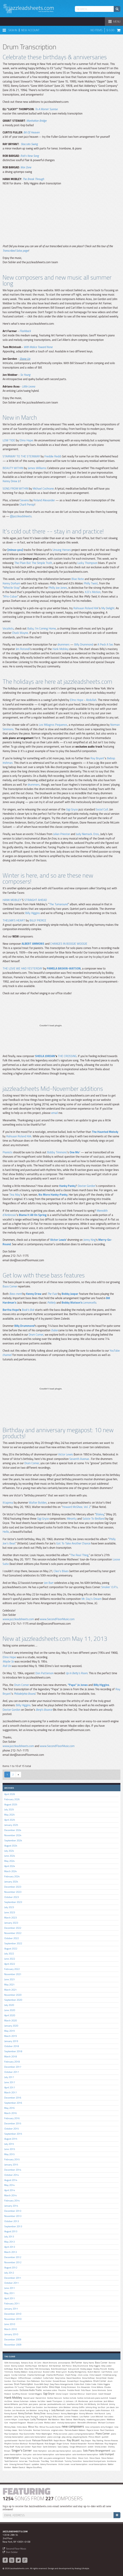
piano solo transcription (35, 2436)
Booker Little (49, 2371)
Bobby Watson (21, 2371)
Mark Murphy (79, 2419)
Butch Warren (94, 2371)
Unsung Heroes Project (19, 2464)
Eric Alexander (83, 2387)
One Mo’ (75, 1152)
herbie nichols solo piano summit (92, 2398)
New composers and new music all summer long (57, 280)
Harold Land (28, 2398)
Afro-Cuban (10, 596)
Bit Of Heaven (31, 132)
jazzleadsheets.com (56, 2404)
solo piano (77, 2450)
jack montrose (95, 2401)
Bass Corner (10, 1286)
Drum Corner (36, 1334)
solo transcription (63, 2454)
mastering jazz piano (96, 2419)
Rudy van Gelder (23, 2446)
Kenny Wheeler (86, 2413)
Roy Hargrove (111, 2443)
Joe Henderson (51, 2407)
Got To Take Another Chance (73, 1543)
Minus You (33, 2426)
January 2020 (11, 2025)
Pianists (7, 1152)
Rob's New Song (29, 156)
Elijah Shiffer (42, 2387)
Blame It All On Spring (33, 1215)
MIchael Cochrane (106, 2422)
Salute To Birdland (93, 1518)
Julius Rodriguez (87, 2410)
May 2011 (9, 2293)
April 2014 (9, 2190)
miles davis (22, 2426)
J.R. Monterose (81, 2401)
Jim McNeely (90, 2404)
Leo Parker (84, 2416)
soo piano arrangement (54, 2458)
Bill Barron (43, 2365)
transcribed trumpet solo (94, 2461)
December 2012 (12, 2257)
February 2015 (12, 2159)
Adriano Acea (27, 2362)
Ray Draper (86, 2440)
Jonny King (89, 1239)
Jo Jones (17, 2407)
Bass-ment (15, 1294)
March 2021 (10, 1989)
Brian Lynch (61, 2371)
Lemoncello (89, 1302)
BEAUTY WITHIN (13, 468)
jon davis (110, 2407)
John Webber (65, 2407)
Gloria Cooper (62, 2393)
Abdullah (91, 700)
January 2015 (11, 2164)
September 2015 (13, 2134)
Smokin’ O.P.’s (109, 1587)
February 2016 (12, 2118)
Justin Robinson (103, 2410)
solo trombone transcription (85, 2454)
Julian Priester (61, 834)
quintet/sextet (10, 2440)
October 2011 (11, 2283)
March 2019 (10, 2036)
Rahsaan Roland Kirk (86, 608)
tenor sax (23, 2461)
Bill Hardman (55, 2365)
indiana (33, 2401)
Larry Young (19, 2416)
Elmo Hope (26, 440)
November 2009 (12, 2344)
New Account (30, 30)
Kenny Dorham (11, 583)
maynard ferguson (17, 2422)
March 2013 (10, 2252)
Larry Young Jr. (32, 2416)
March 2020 (10, 2020)
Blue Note (77, 579)
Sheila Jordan (101, 2446)
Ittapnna (8, 1502)
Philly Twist (91, 583)
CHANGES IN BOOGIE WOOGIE (68, 943)
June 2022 (9, 1958)
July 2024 (9, 1851)
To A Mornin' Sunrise (46, 109)
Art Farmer (76, 2362)
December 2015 (12, 2123)
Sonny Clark (25, 2458)
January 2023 (11, 1922)
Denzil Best (101, 2378)
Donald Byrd (72, 2381)
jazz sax (42, 2404)
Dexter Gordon (86, 1186)
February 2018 (12, 2061)
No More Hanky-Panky (52, 1194)
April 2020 (9, 2015)
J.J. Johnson (68, 2401)
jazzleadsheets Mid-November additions (53, 1088)
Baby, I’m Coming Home (41, 628)
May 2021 (9, 1984)
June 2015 (9, 2149)
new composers (73, 2426)
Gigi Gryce (72, 809)
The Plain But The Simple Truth (33, 563)
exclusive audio (11, 2390)
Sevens (24, 500)
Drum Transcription (23, 2384)
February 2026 (12, 1799)
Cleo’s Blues (61, 1571)
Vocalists (8, 628)
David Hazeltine (73, 2378)
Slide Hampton (40, 2450)
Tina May (14, 1194)
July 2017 (9, 2077)
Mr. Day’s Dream (91, 1599)
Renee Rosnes (111, 2440)
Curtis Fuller (48, 2378)
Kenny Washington (69, 2413)
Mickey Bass (10, 2426)
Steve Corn (83, 2458)
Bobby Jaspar (70, 1294)
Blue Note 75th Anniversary (37, 2368)
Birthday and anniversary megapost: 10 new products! (58, 1433)
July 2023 (9, 1907)
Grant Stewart (104, 2393)
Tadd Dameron (11, 2461)
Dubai (54, 1330)
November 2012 (12, 2262)
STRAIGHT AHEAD (35, 900)
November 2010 (12, 2319)
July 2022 (9, 1953)
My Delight (108, 608)
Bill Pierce (67, 2365)
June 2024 (9, 1856)
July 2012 (9, 2272)
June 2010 (9, 2324)
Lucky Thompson (87, 563)
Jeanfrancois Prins (75, 2404)
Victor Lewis (58, 1239)
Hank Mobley (60, 649)
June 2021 (9, 1979)
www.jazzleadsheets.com (18, 1619)
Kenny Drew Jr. (11, 481)
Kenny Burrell (10, 2413)
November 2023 (12, 1892)
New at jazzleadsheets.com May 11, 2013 (55, 1638)
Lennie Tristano (71, 2416)
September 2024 (13, 1840)
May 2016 (9, 2108)
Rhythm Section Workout (16, 2443)
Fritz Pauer (86, 2390)
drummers (63, 644)
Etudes (107, 2387)
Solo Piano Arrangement (96, 2450)
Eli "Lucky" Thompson (25, 2387)
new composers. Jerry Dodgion (99, 2426)
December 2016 (12, 2097)
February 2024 (12, 1876)
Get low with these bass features (44, 1275)
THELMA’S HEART (14, 920)
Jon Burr (48, 1583)
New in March (20, 417)
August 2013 (10, 2231)
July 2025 (9, 1809)
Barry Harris (88, 2362)
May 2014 (9, 2185)
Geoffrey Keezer (19, 2393)
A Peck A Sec (105, 644)
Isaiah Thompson (54, 2401)
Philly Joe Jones (57, 587)
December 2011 (12, 2278)
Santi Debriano (49, 2446)
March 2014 (10, 2195)
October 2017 (11, 2072)
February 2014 (12, 2200)
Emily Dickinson (68, 2387)
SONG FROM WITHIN (15, 488)
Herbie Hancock (54, 2398)
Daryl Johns (60, 2378)
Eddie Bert (79, 2384)
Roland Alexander (44, 500)
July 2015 (9, 2144)
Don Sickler (46, 2381)
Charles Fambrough (36, 2374)
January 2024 (11, 1881)
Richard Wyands (36, 2443)
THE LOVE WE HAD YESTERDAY (22, 968)
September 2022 (13, 1943)
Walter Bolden (38, 1502)
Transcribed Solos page (15, 250)
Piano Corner (103, 2433)
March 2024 (10, 1871)
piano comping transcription (81, 2433)
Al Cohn (37, 2362)
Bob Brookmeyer (59, 2368)
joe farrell (26, 2407)
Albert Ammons (50, 2362)
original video (57, 2430)
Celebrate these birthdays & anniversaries (55, 57)
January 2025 (11, 1825)
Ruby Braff (9, 2446)
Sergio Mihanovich (78, 2446)
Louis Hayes (23, 2419)
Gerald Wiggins (35, 2393)
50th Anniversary (12, 2362)
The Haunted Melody (105, 1132)
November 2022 (12, 1933)
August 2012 (10, 2267)
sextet (90, 2446)
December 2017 (12, 2067)
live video (108, 2416)
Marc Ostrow (66, 2419)
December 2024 (12, 1830)
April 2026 (9, 1794)
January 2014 (11, 2205)
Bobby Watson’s (72, 1302)
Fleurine (62, 2390)
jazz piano (33, 2404)
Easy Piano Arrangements (61, 2384)
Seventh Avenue (79, 1459)
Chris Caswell (95, 2374)
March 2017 (10, 2092)
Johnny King (91, 2407)
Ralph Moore (60, 2440)
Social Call (102, 809)
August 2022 (10, 1948)
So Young (25, 375)
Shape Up (24, 358)
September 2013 (13, 2226)
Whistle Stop (11, 587)
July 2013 (9, 2236)
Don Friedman (19, 2381)
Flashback (25, 331)
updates (35, 2464)
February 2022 (12, 1969)
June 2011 (9, 2288)
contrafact (37, 2378)
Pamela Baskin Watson (75, 2430)
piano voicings (54, 2436)
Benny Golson (17, 2365)
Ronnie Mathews (95, 2443)
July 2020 (9, 2005)
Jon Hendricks (18, 2410)
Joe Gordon (37, 2407)
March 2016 (10, 2113)
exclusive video (50, 2390)
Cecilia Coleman (18, 2374)
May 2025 (9, 1814)
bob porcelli (73, 2368)
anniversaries (64, 2362)
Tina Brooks (34, 2461)
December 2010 (12, 2314)
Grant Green (91, 2393)
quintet (105, 2436)
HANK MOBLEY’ (12, 900)
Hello (6, 1531)
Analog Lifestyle (82, 2568)
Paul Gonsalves (11, 2433)
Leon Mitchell (97, 2416)
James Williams (37, 468)
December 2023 (12, 1886)
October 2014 (11, 2175)
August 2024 (10, 1845)
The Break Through (33, 179)
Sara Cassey (63, 2446)
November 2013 (12, 2216)
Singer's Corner (22, 2450)
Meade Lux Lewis (35, 2422)
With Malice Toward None (38, 347)
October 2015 (11, 2128)
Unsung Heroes (61, 550)
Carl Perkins (106, 2371)
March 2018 (10, 2056)
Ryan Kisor (37, 2446)
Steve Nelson (107, 2458)
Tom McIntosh (56, 2461)
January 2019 (11, 2041)
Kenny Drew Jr (53, 2413)
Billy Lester (106, 2365)
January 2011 (11, 2308)
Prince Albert (94, 2436)
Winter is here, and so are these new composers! (48, 878)
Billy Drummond (83, 644)
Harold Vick (41, 2398)
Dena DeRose (88, 2378)
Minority (72, 1518)
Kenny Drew (40, 2413)
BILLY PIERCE (37, 920)
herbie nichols (69, 2398)
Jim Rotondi (23, 649)
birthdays (8, 2368)
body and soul (35, 2371)
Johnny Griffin (78, 2407)
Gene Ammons (99, 2390)
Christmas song (109, 2374)
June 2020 (9, 2010)
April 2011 (9, 2298)
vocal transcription (79, 2464)
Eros (96, 834)
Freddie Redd (52, 456)
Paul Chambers (107, 2430)
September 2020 (13, 2000)
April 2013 (9, 2247)
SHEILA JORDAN (45, 1056)
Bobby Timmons (57, 1152)
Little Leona (28, 386)
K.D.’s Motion (93, 592)
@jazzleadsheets (21, 516)
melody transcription (66, 2422)
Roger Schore (63, 2443)
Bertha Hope (11, 1310)
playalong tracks (80, 2436)
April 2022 (9, 1964)
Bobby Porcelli (100, 2368)
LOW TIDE (9, 440)
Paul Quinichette (27, 2433)
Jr (49, 2410)
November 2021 (12, 1974)
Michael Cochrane (43, 488)
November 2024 (12, 1835)
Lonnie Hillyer (10, 2419)
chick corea (83, 2374)
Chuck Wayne (20, 633)
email (54, 1113)
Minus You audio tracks (50, 2426)
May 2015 (9, 2154)
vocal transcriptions (97, 2464)
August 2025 (10, 1804)
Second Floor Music (16, 2548)
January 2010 (11, 2334)
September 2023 (13, 1902)
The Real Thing (79, 1555)
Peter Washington (44, 2433)
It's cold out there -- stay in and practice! (53, 531)
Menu (115, 22)
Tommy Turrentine (73, 2461)
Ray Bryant (97, 758)
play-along (66, 2436)
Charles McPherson (55, 2374)
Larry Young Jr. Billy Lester (51, 2416)
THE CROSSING (67, 1056)
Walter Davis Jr (18, 2467)
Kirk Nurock (100, 2413)
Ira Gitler (41, 2401)
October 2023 (11, 1897)
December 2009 (12, 2339)
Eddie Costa (90, 2384)
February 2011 (12, 2303)
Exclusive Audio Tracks (31, 2390)
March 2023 (10, 1917)
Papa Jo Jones (93, 2430)
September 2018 (13, 2051)
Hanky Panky (67, 1186)
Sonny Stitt (37, 2458)
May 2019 (9, 2031)
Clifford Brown (24, 2378)
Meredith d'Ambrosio (87, 2422)
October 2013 (11, 2221)
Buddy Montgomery (77, 2371)
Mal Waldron (54, 2419)
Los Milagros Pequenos (53, 724)
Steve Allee (71, 2458)
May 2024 (9, 1861)
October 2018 (11, 2046)
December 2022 (12, 1928)
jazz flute (23, 2404)
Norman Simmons (41, 2430)
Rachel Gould (25, 2440)
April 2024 (9, 1866)
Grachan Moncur (77, 2393)
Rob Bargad (50, 2443)
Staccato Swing (29, 144)
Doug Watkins (86, 2381)
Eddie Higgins (103, 2384)
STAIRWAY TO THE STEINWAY (21, 456)
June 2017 (9, 2082)
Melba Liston (50, 2422)
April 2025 (9, 1820)
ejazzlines (8, 2387)
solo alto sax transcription (59, 2450)
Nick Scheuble (25, 2430)
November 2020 (12, 1995)
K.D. (113, 2410)
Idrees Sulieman (20, 2401)
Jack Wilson (109, 2401)
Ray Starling (97, 2440)
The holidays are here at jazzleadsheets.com (57, 681)
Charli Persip (27, 504)
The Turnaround (58, 904)
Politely (51, 1302)
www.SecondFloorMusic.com (57, 1619)
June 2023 (9, 1912)
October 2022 (11, 1938)
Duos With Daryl (41, 2384)
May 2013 (9, 2241)
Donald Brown (59, 2381)
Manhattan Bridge (36, 120)
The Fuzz (52, 1294)
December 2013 (12, 2211)
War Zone (25, 167)
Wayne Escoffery (34, 2467)
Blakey (100, 1514)
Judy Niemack (84, 834)
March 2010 (10, 2329)
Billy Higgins (32, 913)
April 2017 (9, 2087)
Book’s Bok (28, 1310)
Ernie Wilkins (97, 2387)
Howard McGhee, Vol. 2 (76, 1507)
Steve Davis (94, 2458)
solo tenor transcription (43, 2454)
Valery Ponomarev (48, 2464)
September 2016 (13, 2103)
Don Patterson (44, 1673)
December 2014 (12, 2169)
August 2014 (10, 2180)
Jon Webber (31, 2410)
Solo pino (27, 2454)
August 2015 (10, 2138)
